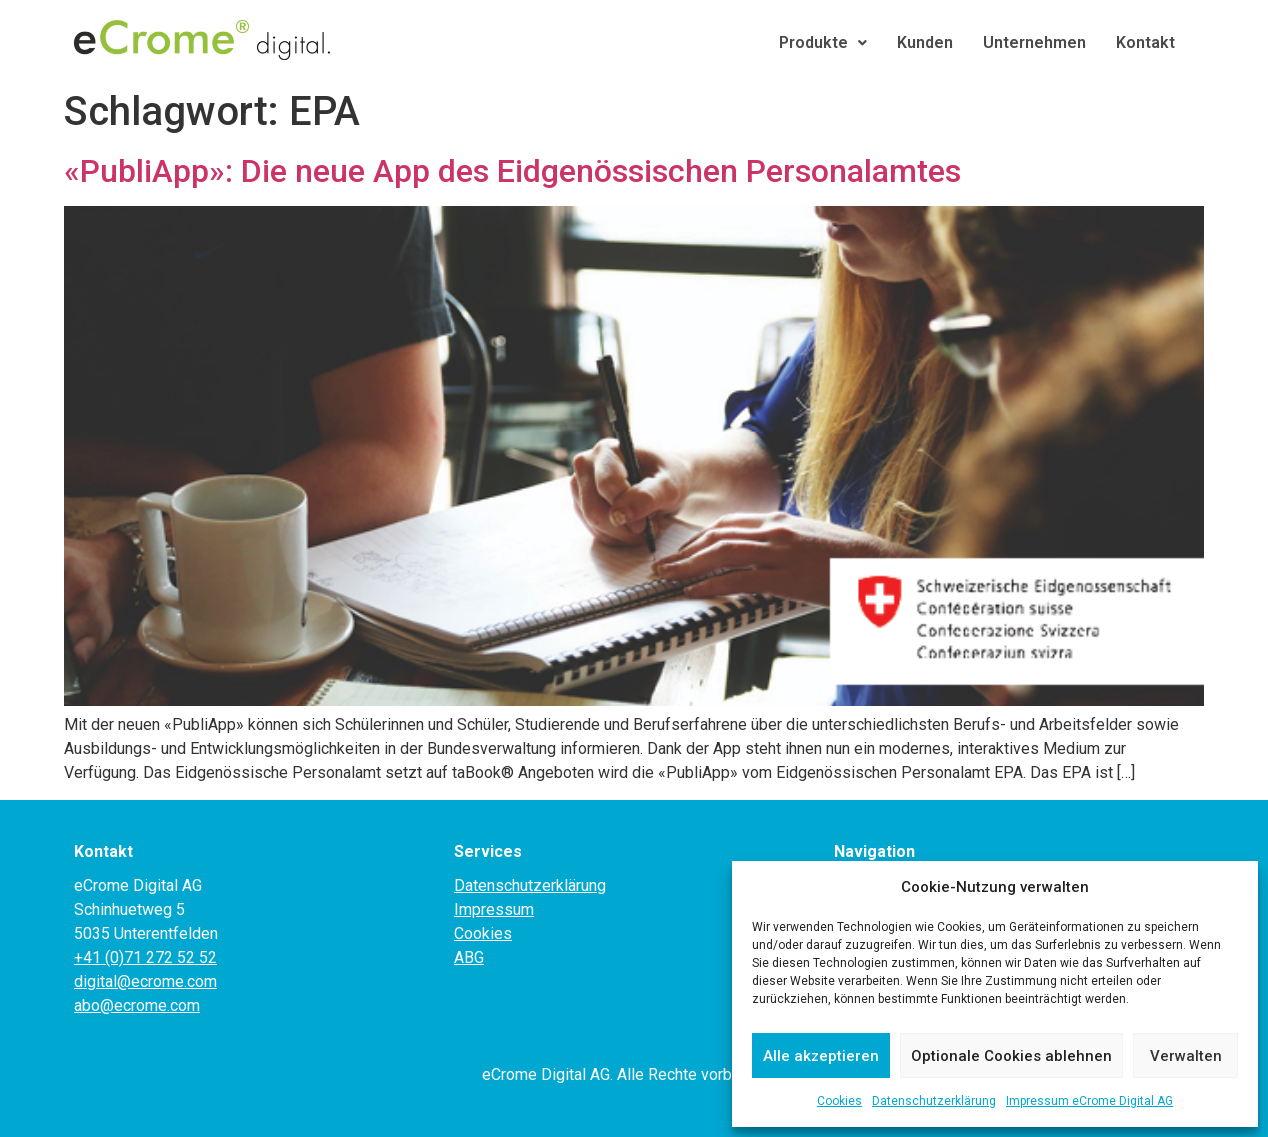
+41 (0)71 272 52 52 (145, 957)
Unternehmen (1034, 42)
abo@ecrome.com (137, 1005)
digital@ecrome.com (145, 981)
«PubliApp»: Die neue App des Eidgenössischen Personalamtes (512, 171)
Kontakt (1145, 42)
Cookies (839, 1101)
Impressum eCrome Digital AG (1089, 1101)
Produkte (823, 42)
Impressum (494, 909)
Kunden (925, 42)
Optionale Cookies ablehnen (1011, 1056)
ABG (469, 957)
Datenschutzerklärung (934, 1101)
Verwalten (1186, 1056)
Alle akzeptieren (821, 1056)
